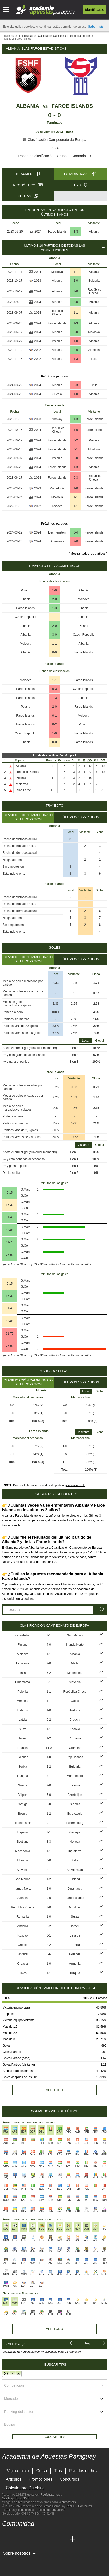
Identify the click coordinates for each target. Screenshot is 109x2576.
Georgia (74, 1832)
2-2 (48, 1766)
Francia (22, 1748)
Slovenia (75, 1682)
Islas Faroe (23, 790)
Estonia (75, 1785)
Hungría (22, 1776)
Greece (22, 1945)
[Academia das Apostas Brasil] (25, 2539)
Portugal (22, 1804)
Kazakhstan (23, 1635)
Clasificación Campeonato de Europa (54, 140)
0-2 (76, 440)
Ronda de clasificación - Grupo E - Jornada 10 (54, 156)
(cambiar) (75, 2351)
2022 (37, 350)
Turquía (75, 1973)
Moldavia (22, 784)
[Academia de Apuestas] (44, 2539)
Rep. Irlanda (75, 1757)
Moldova (57, 272)
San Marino (75, 1635)
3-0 (76, 291)
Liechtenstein (57, 532)
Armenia (94, 350)
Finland (22, 1644)
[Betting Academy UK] (63, 2539)
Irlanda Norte (75, 1644)
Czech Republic (25, 617)
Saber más (96, 26)
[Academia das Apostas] (15, 2539)
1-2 (48, 1738)
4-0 (48, 1644)
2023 (37, 280)
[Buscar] (101, 1609)
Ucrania (22, 1860)
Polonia (94, 302)
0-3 (76, 385)
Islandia (75, 1804)
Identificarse (94, 10)
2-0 (76, 280)
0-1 (76, 449)
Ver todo (54, 2090)
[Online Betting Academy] (34, 2539)
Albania (27, 106)
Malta (75, 1663)
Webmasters (67, 2502)
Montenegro (75, 1776)
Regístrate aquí (50, 2494)
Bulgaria (94, 280)
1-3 (76, 231)
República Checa (94, 291)
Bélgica (22, 1795)
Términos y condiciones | (19, 2510)
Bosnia (22, 1813)
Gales (75, 1701)
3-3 (48, 1841)
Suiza (22, 1729)
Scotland (23, 1841)
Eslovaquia (74, 1813)
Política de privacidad (51, 2510)
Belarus (22, 1710)
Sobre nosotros (17, 2553)
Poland (25, 590)
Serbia (22, 1766)
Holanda (22, 1757)
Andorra (74, 1710)
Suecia (57, 394)
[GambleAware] (15, 2561)
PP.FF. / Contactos (79, 2506)
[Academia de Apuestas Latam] (53, 2539)
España (22, 1832)
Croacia (75, 1719)
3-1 (48, 1635)
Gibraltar (75, 1748)
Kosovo (57, 506)
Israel (22, 1738)
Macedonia (57, 488)
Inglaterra (22, 1663)
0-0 (54, 652)
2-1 (48, 1682)
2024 (54, 148)
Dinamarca (57, 541)
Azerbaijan (75, 1795)
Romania (75, 1738)
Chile (93, 385)
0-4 (76, 532)
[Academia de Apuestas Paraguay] (6, 2539)
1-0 (76, 341)
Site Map (8, 2498)
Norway (57, 419)
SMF (26, 2498)
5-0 (48, 1795)
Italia (94, 359)
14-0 (49, 1748)
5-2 (48, 1673)
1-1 (76, 272)
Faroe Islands (72, 106)
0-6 (48, 1954)
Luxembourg (74, 1823)
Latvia (23, 1719)
